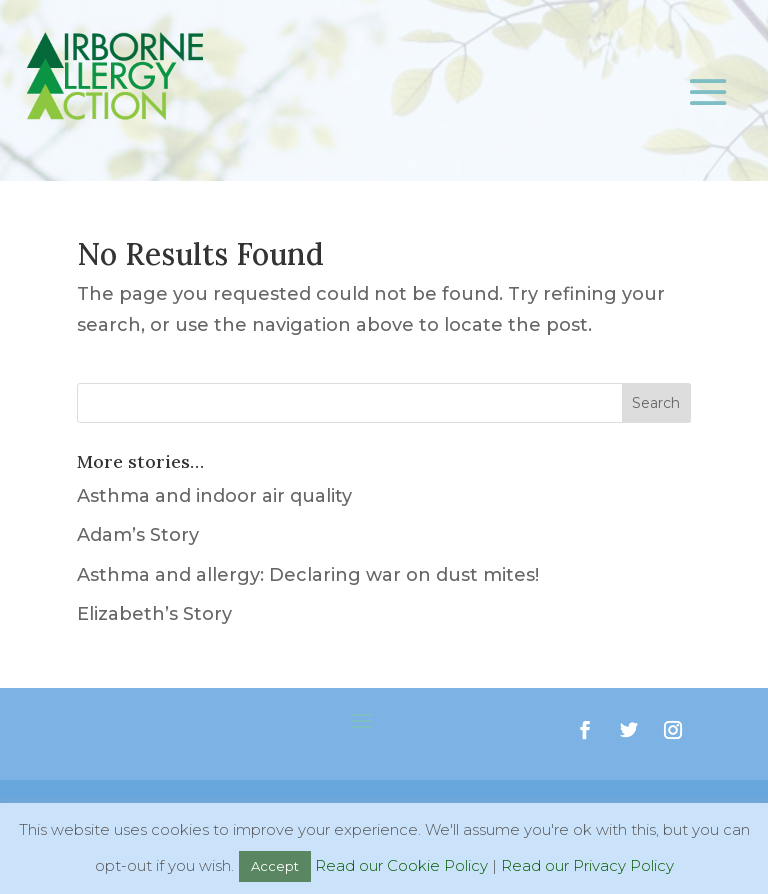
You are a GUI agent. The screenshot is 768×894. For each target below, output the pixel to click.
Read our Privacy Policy (587, 865)
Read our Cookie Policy (401, 865)
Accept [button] (275, 866)
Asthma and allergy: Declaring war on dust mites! (308, 575)
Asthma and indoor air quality (214, 496)
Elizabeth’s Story (154, 614)
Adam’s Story (138, 535)
